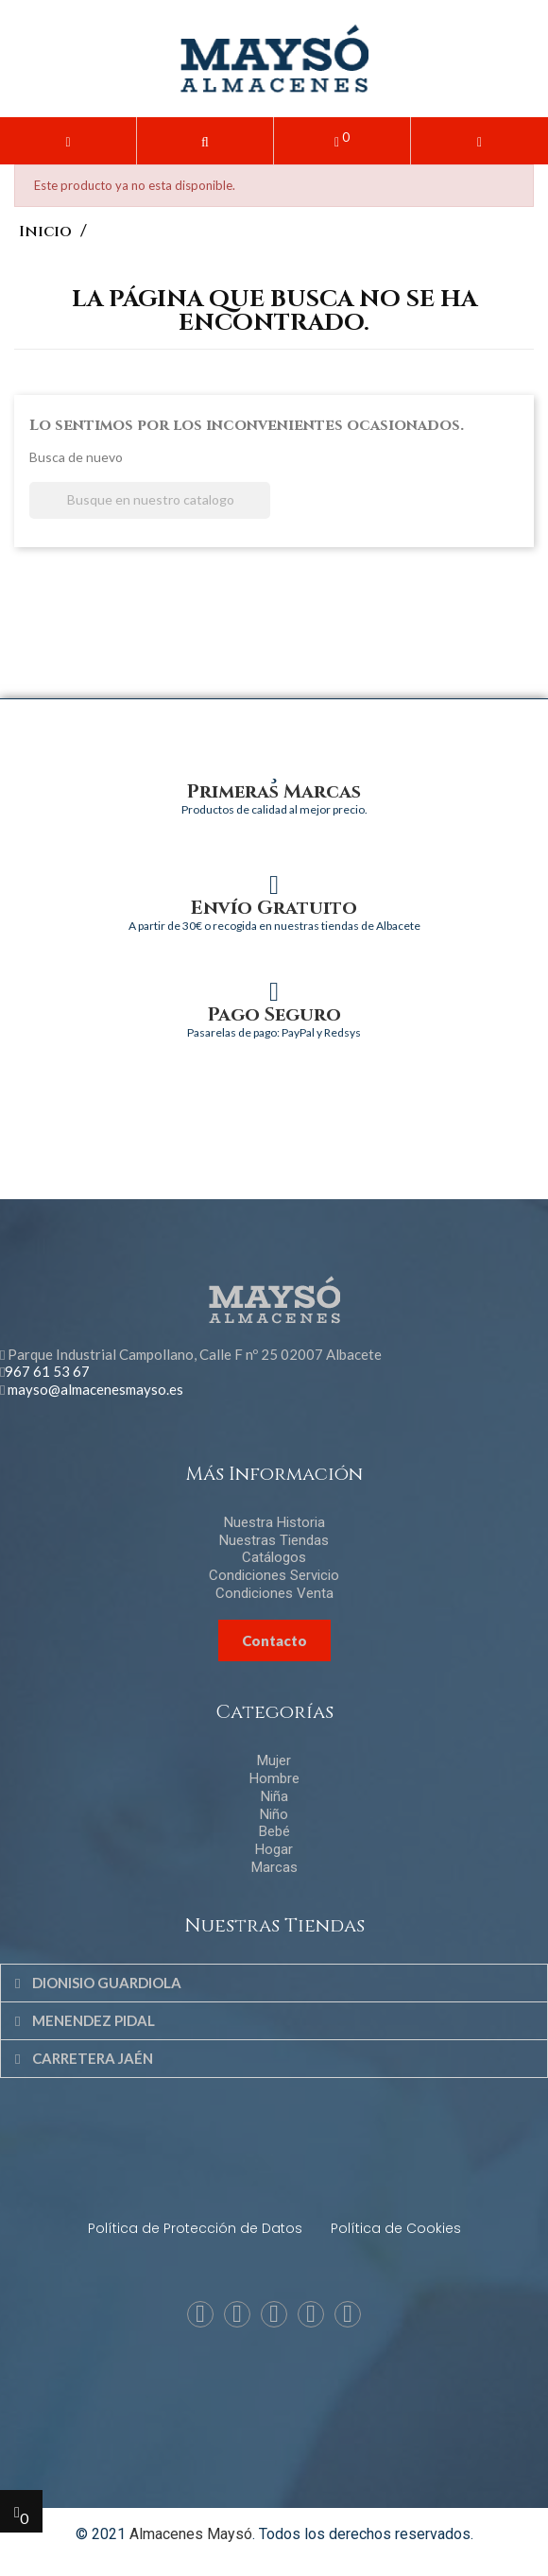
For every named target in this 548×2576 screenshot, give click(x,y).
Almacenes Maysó (190, 2534)
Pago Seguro (274, 1014)
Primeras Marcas (274, 791)
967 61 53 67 (47, 1371)
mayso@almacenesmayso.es (95, 1389)
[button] (205, 140)
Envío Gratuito (274, 907)
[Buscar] (149, 500)
